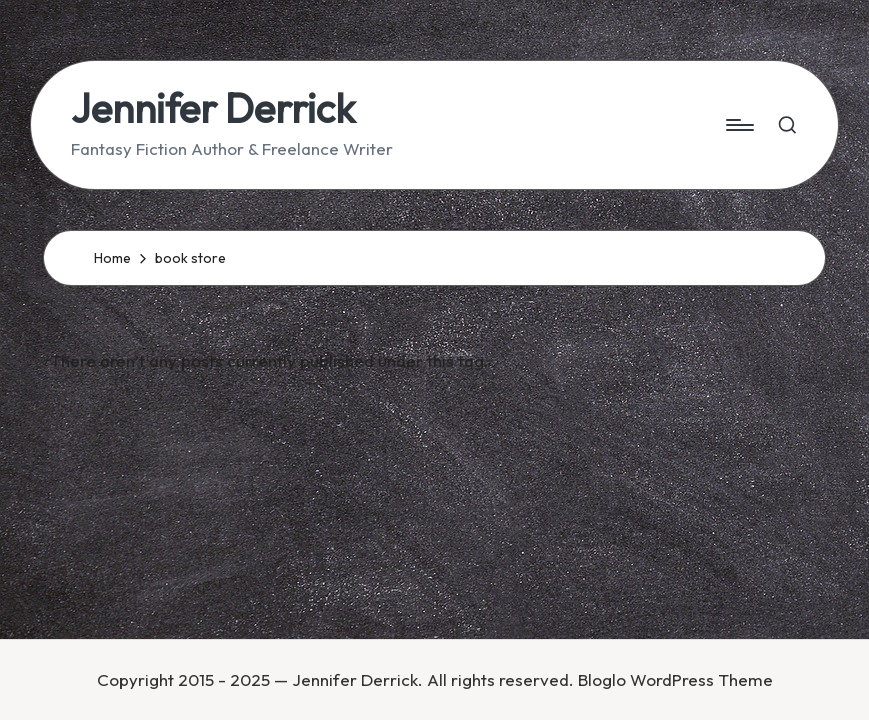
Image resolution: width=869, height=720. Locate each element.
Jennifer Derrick (213, 108)
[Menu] (738, 125)
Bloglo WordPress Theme (675, 679)
